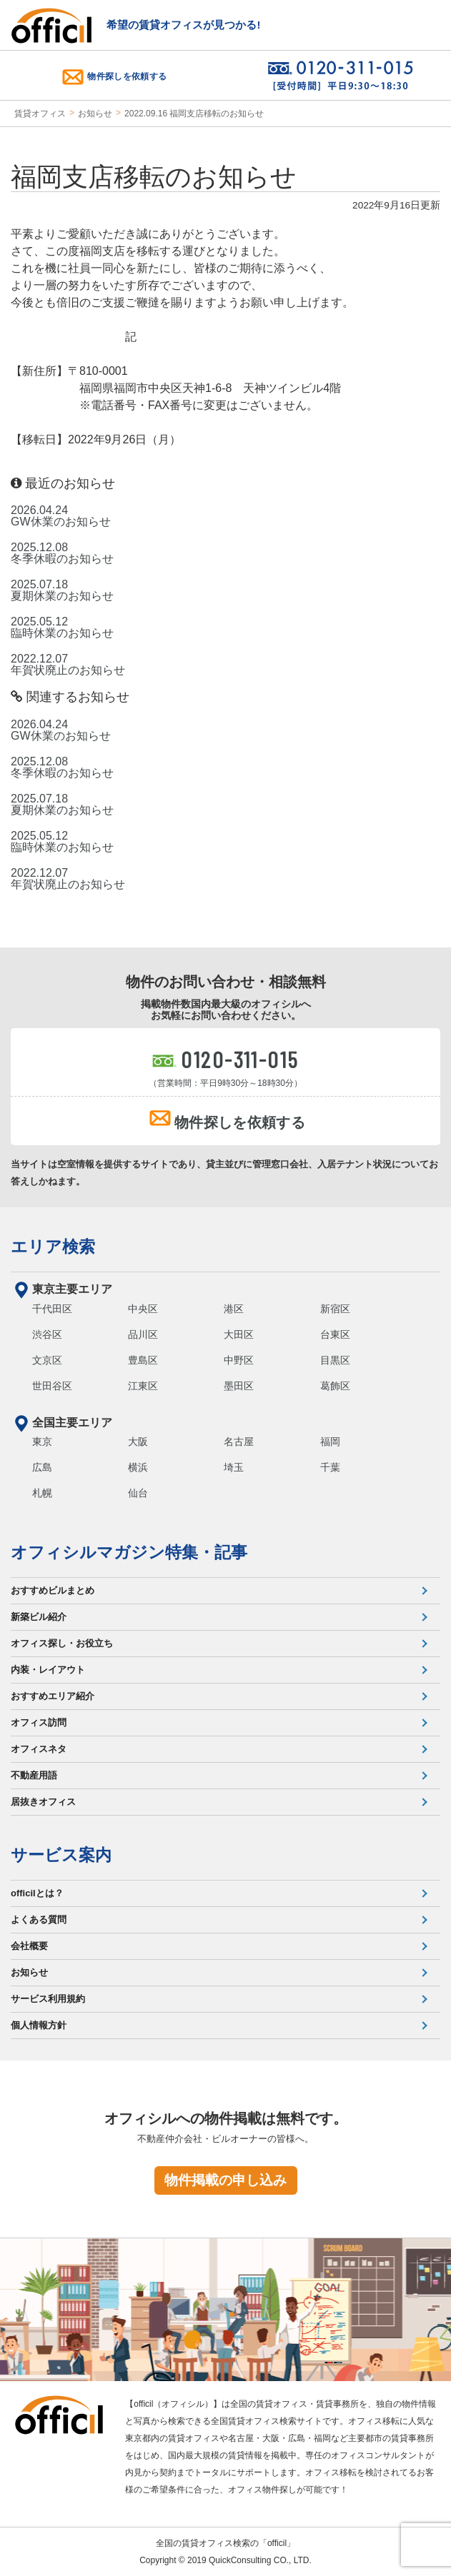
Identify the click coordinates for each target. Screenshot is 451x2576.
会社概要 (29, 1946)
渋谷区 (47, 1334)
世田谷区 (52, 1386)
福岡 (330, 1441)
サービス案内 (61, 1855)
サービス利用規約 (48, 1998)
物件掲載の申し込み (225, 2180)
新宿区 (335, 1308)
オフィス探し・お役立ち (62, 1643)
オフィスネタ (38, 1749)
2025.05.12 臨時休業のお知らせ (62, 627)
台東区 (335, 1334)
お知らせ (95, 114)
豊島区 (143, 1360)
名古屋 (239, 1441)
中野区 (239, 1360)
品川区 (143, 1334)
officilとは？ (37, 1893)
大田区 (239, 1334)
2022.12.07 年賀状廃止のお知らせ (68, 664)
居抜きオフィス (43, 1801)
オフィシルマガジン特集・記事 (129, 1552)
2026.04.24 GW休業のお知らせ (61, 516)
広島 (42, 1467)
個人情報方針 (38, 2025)
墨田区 (239, 1386)
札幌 (42, 1493)
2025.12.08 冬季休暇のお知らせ (62, 553)
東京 (42, 1441)
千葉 (330, 1467)
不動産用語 (34, 1775)
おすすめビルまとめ (52, 1590)
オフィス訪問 (38, 1722)
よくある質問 (38, 1919)
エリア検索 (53, 1246)
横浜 (138, 1467)
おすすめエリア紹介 (52, 1696)
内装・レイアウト (48, 1669)
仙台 (138, 1493)
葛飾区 (335, 1386)
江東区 (143, 1386)
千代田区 (52, 1308)
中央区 (143, 1308)
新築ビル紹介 (38, 1616)
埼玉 (234, 1467)
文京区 (47, 1360)
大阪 (138, 1441)
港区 (234, 1308)
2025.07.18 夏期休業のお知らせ (62, 590)
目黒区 (335, 1360)
